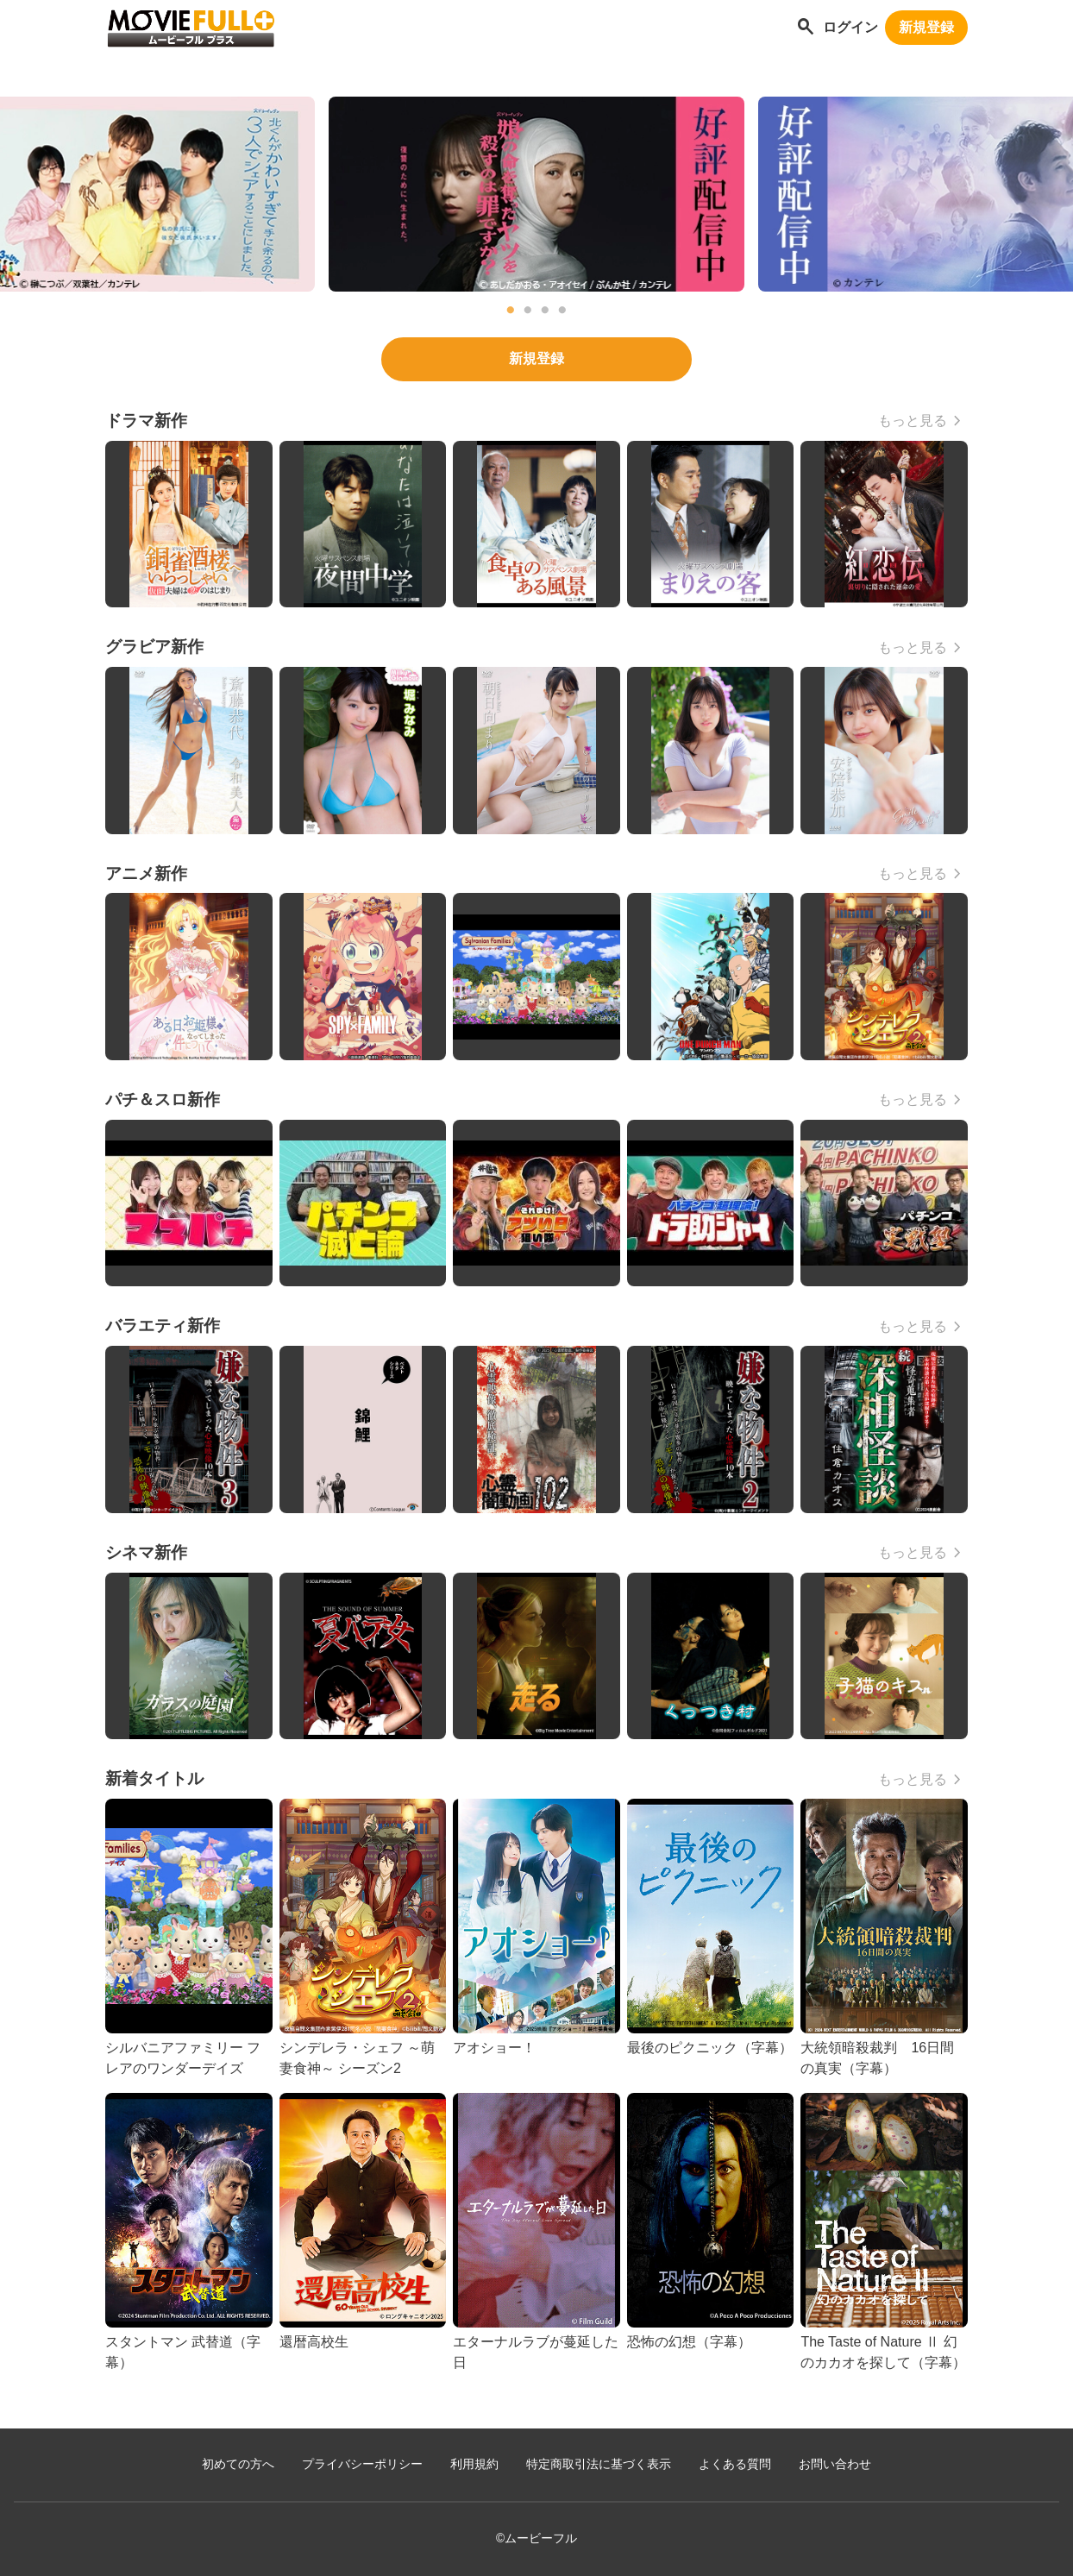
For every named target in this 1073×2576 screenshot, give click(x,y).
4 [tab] (562, 310)
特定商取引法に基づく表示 (598, 2464)
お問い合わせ (835, 2464)
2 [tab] (527, 310)
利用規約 (474, 2464)
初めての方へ (238, 2464)
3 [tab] (545, 310)
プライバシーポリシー (362, 2464)
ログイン (850, 27)
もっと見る (912, 420)
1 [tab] (510, 310)
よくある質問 (735, 2464)
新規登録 (926, 27)
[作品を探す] (805, 28)
